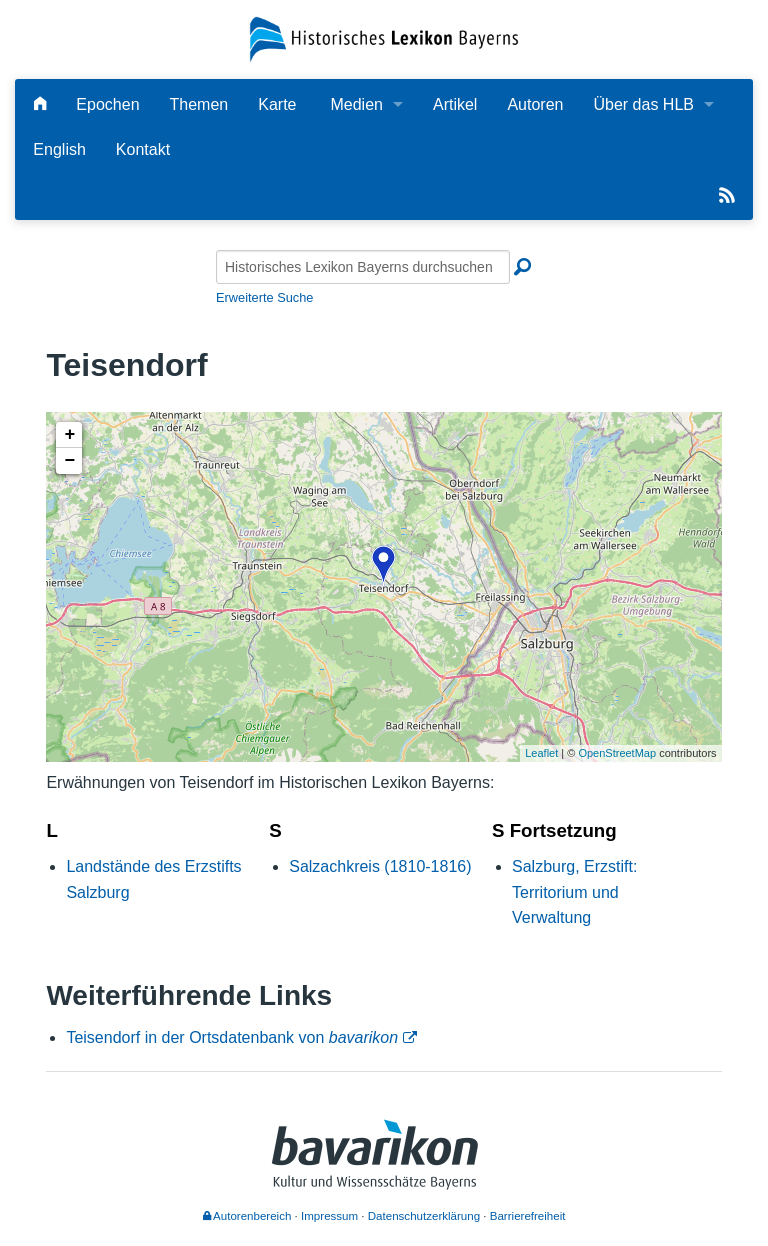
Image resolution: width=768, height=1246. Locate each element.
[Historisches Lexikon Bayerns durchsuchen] (363, 267)
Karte (277, 104)
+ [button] (69, 435)
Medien (356, 104)
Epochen (107, 104)
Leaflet (541, 753)
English (59, 149)
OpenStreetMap (617, 753)
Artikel (455, 104)
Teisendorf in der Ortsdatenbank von (232, 1037)
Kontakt (143, 149)
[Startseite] (383, 38)
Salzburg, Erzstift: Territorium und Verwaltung (574, 892)
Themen (199, 104)
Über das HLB (643, 104)
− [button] (69, 461)
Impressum (329, 1216)
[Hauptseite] (40, 104)
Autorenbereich (247, 1216)
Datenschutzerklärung (424, 1216)
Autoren (535, 104)
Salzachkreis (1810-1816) (380, 866)
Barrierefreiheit (528, 1216)
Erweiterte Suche (264, 297)
